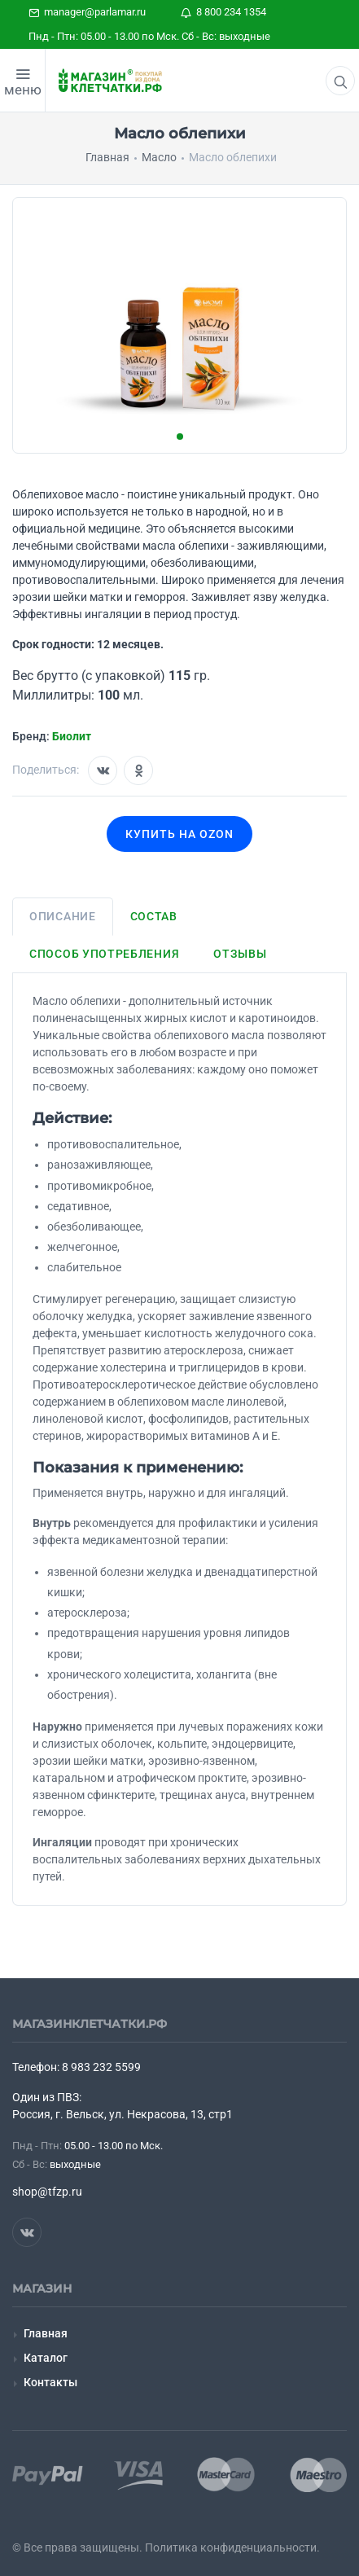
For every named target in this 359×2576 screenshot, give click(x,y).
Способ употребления (104, 953)
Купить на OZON (179, 833)
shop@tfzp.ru (47, 2191)
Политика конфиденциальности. (232, 2547)
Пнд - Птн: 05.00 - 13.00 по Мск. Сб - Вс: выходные (149, 36)
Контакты (50, 2382)
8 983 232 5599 (101, 2067)
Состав (153, 916)
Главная (46, 2333)
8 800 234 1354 (223, 12)
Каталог (46, 2357)
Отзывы (239, 953)
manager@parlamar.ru (87, 12)
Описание (62, 916)
